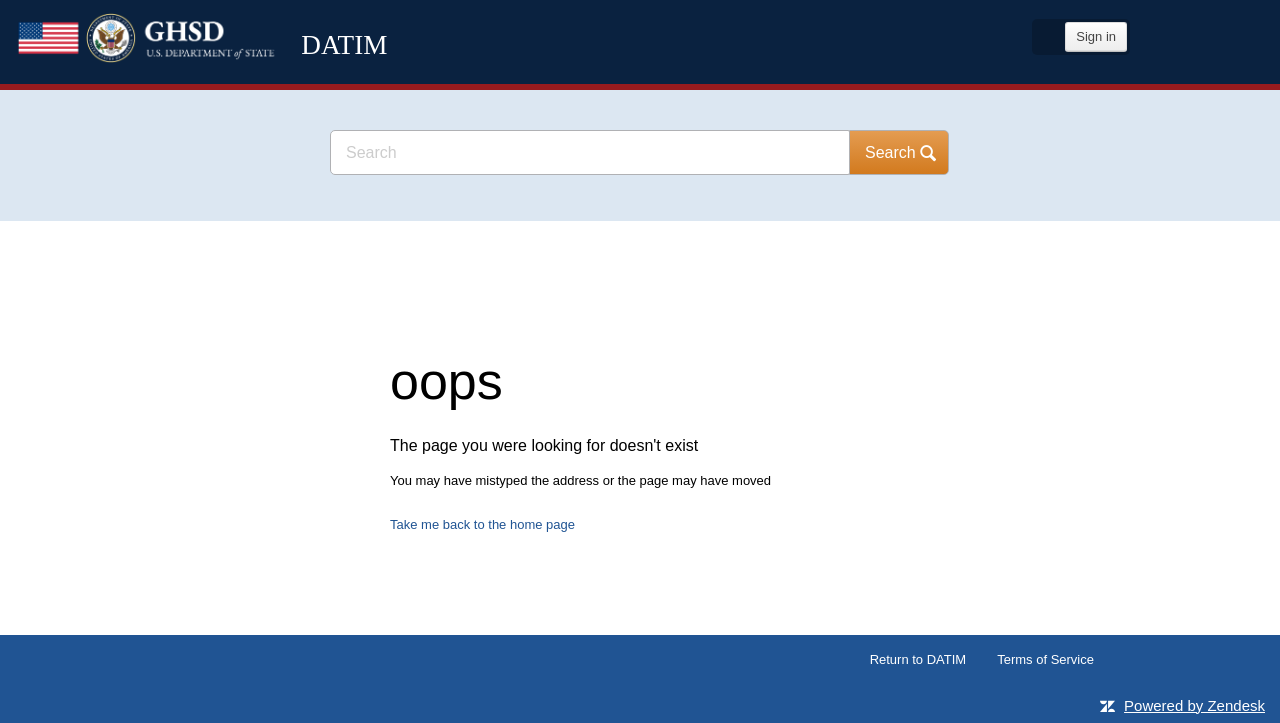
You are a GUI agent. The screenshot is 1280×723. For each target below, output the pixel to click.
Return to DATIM (918, 659)
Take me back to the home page (482, 524)
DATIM (225, 80)
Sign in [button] (1096, 36)
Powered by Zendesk (1194, 705)
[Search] (590, 152)
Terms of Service (1045, 659)
